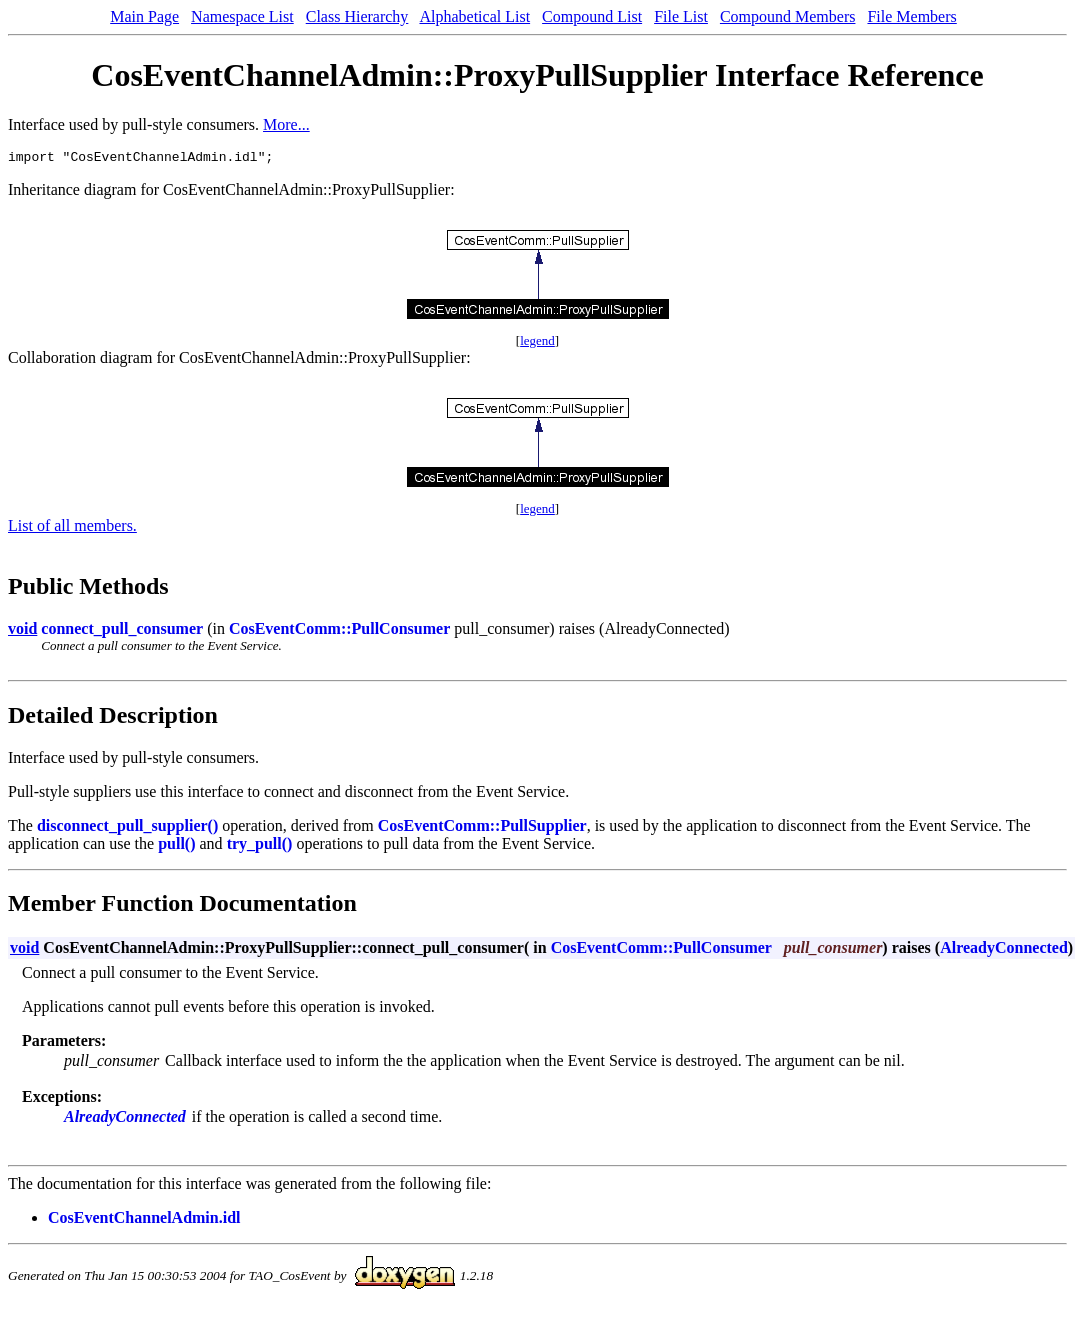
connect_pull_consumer (122, 631)
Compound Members (788, 16)
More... (286, 124)
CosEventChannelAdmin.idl (144, 1220)
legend (537, 343)
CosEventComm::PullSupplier (482, 828)
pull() (176, 846)
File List (681, 16)
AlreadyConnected (1004, 950)
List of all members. (72, 528)
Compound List (592, 16)
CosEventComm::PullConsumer (339, 631)
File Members (911, 16)
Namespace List (242, 16)
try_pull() (260, 846)
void (22, 631)
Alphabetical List (474, 16)
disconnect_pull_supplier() (127, 828)
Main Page (144, 16)
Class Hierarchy (357, 16)
